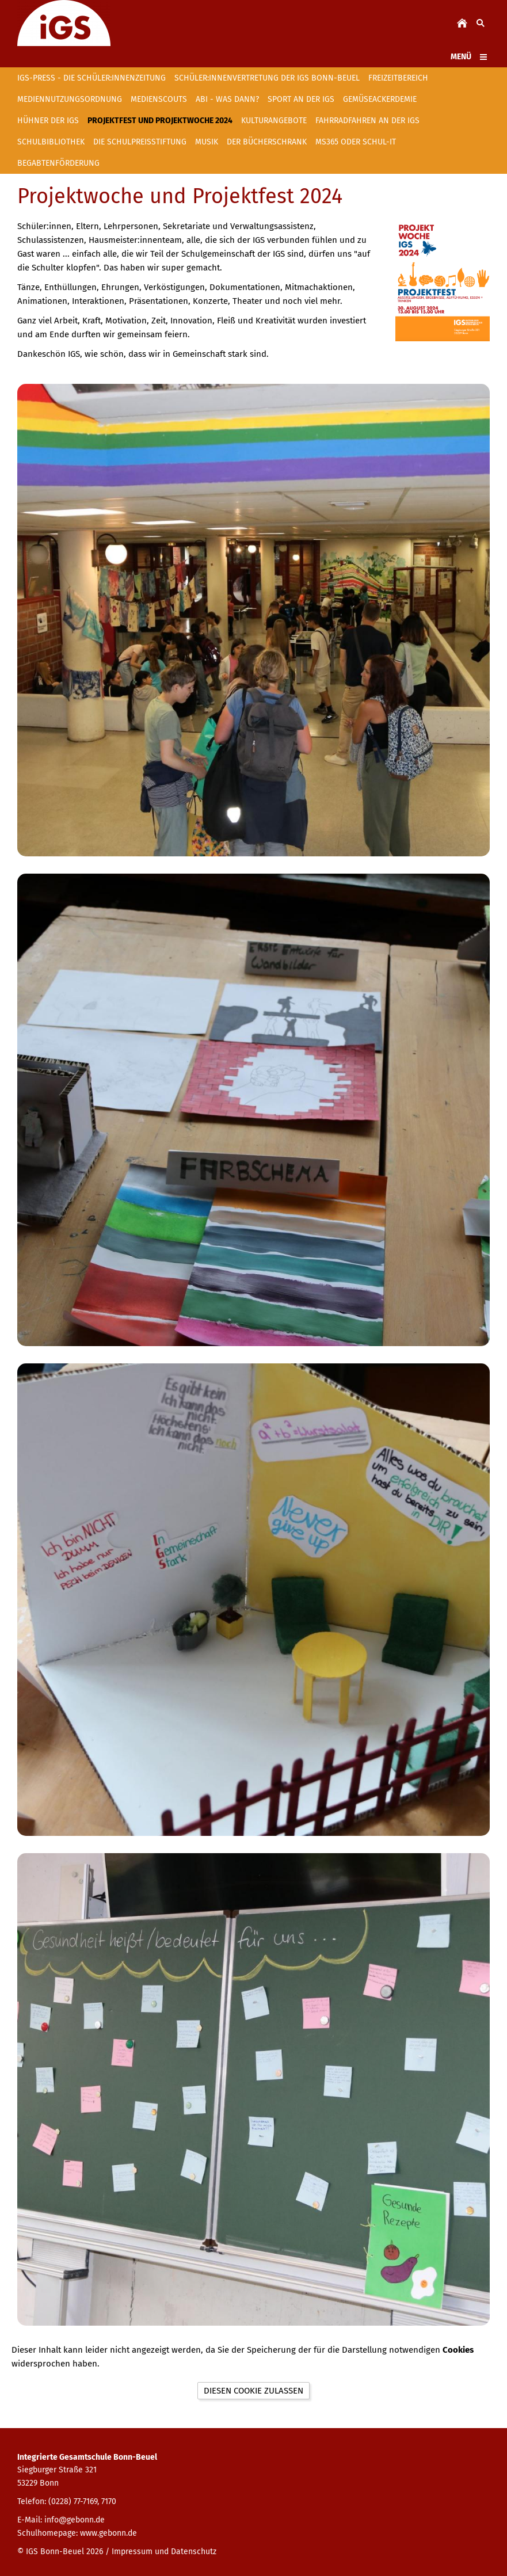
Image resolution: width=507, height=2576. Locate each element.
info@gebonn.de (74, 2520)
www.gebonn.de (108, 2533)
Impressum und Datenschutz (164, 2551)
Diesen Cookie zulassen (253, 2391)
